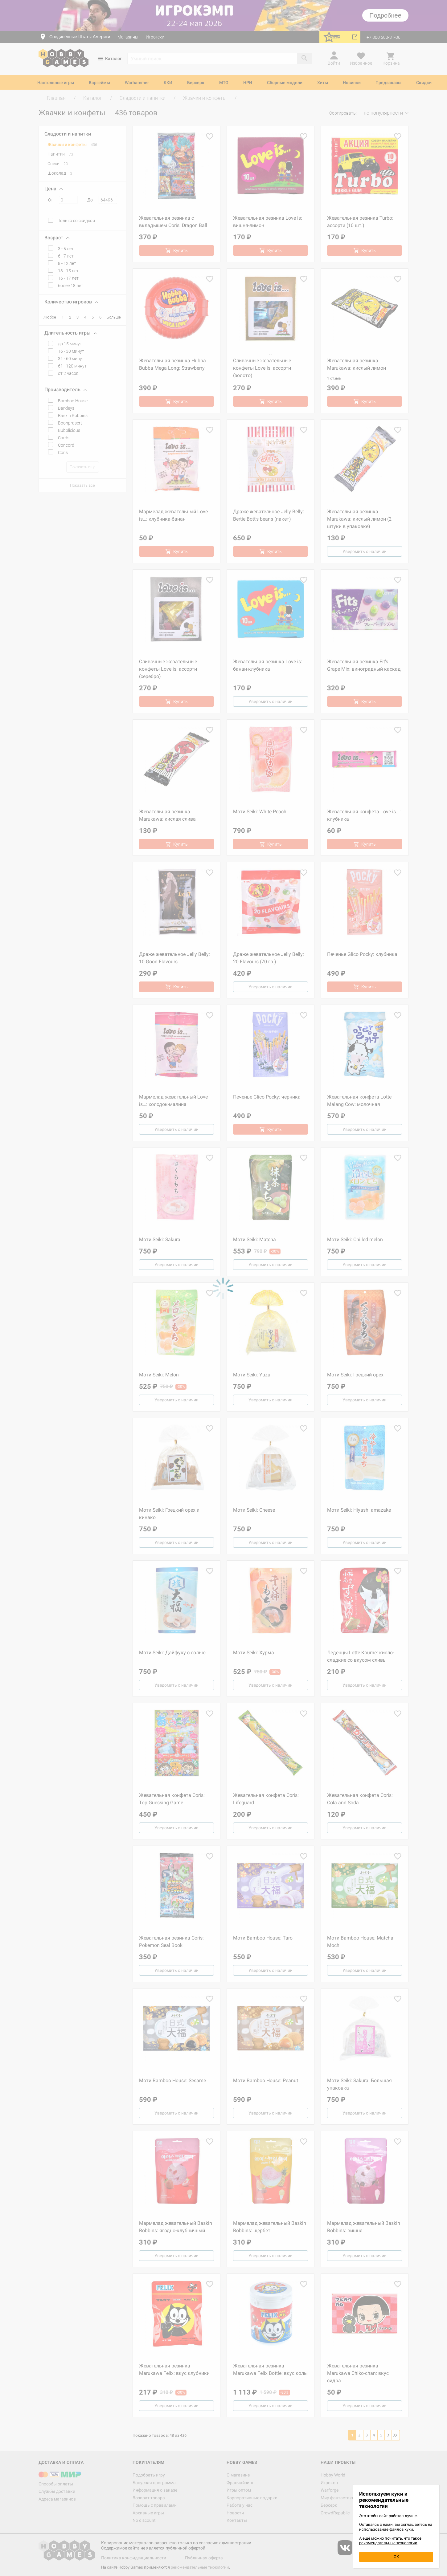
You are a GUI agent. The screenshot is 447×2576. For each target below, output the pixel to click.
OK (396, 2556)
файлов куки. (401, 2529)
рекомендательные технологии (388, 2543)
